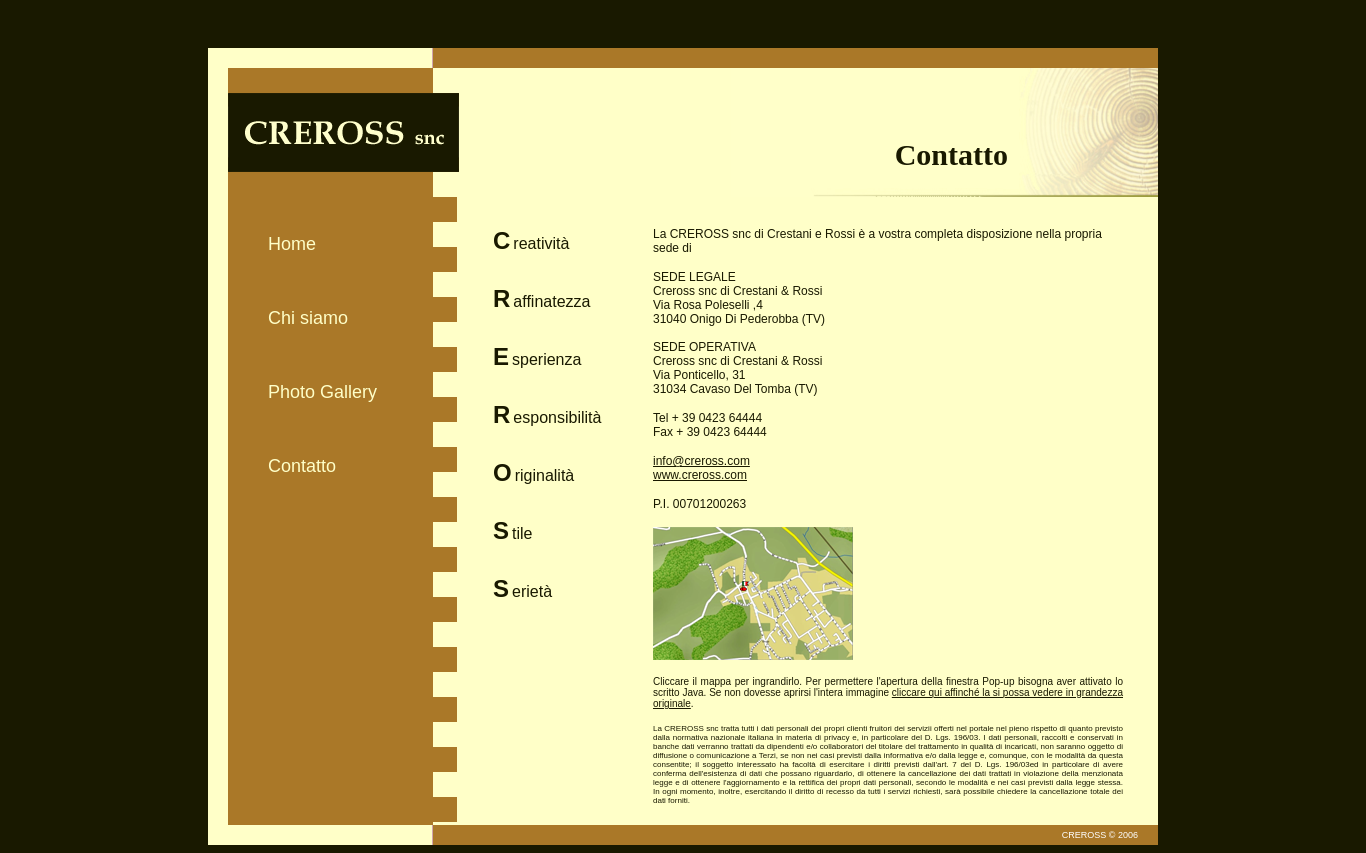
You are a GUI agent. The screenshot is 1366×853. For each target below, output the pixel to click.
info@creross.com (701, 461)
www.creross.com (700, 475)
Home (292, 244)
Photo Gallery (322, 392)
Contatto (302, 466)
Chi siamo (308, 318)
